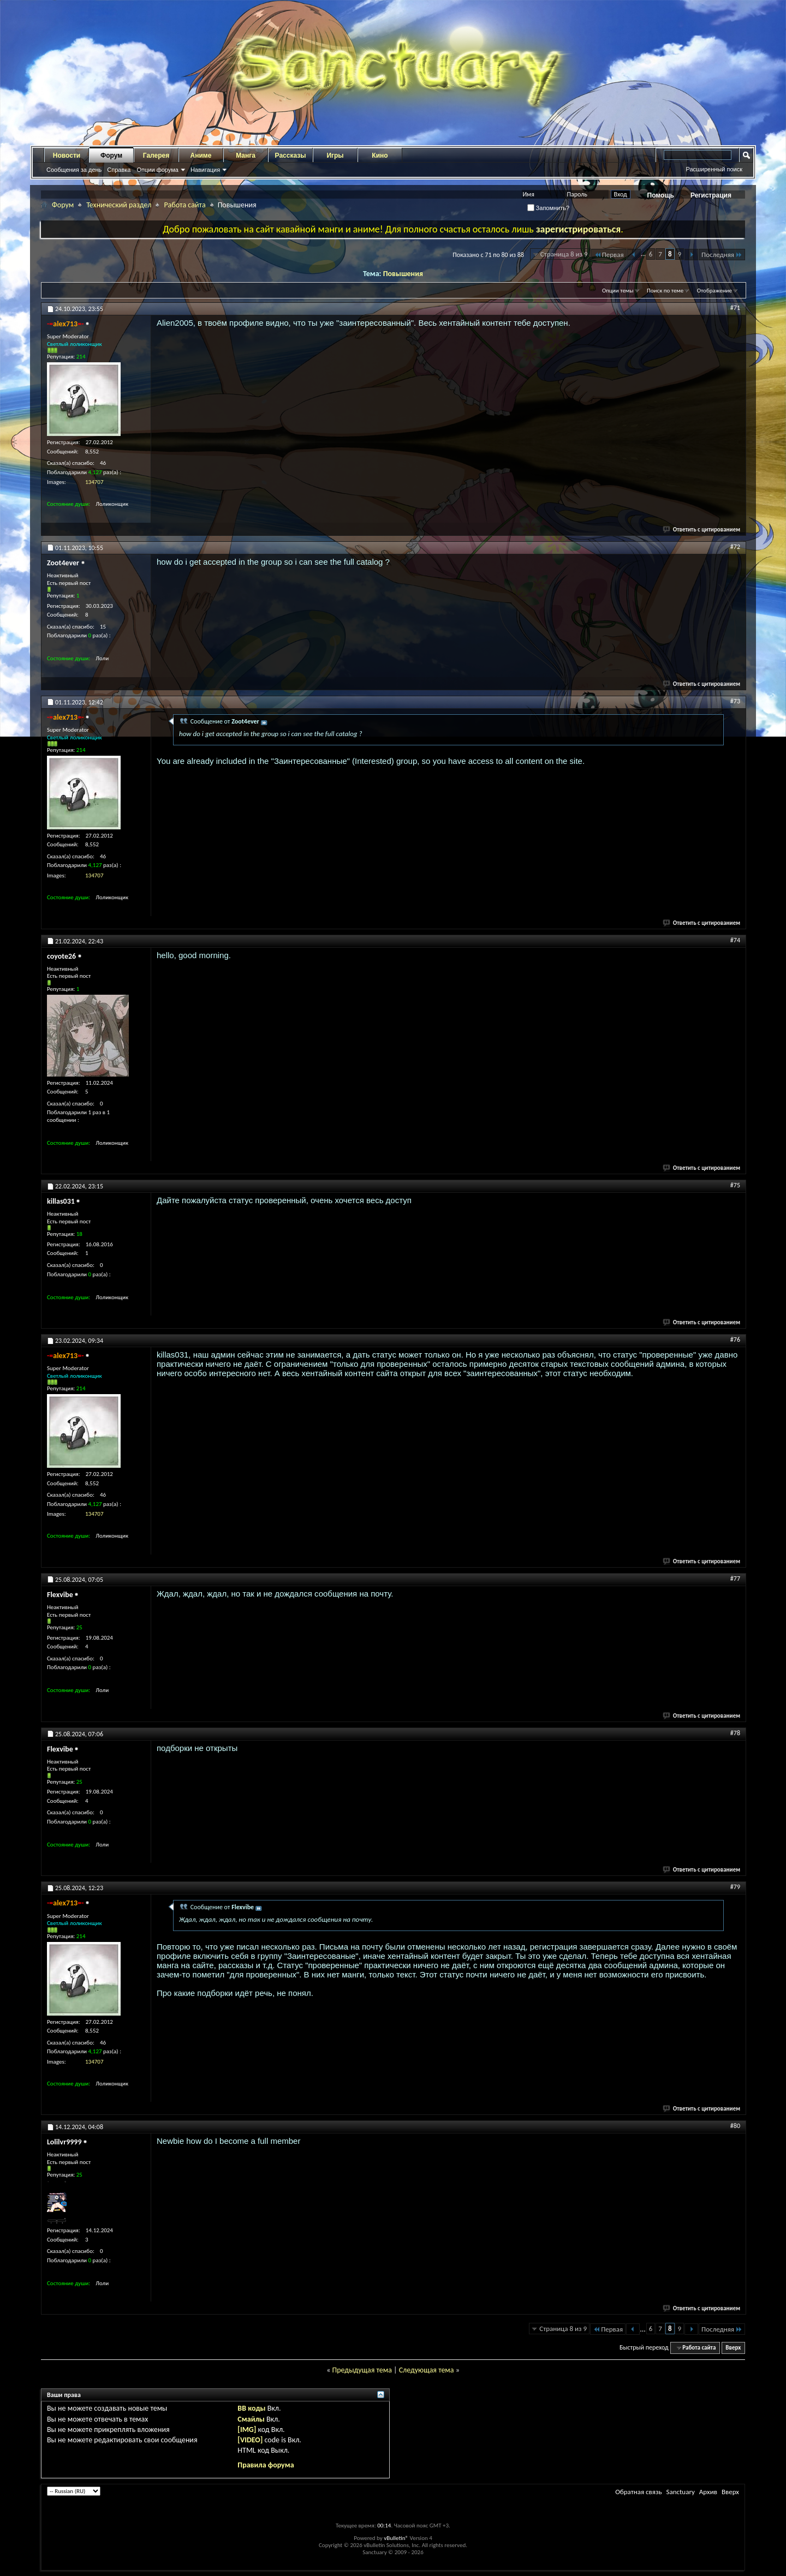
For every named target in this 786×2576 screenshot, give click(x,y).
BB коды (251, 2408)
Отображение (714, 290)
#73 (735, 701)
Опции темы (618, 290)
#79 (735, 1887)
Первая (609, 254)
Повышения (403, 273)
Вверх (733, 2347)
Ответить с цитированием (702, 529)
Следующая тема (426, 2370)
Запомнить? (548, 208)
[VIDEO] (250, 2439)
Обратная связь (638, 2492)
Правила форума (265, 2465)
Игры (334, 155)
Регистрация (710, 195)
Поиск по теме (665, 290)
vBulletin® (396, 2538)
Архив (708, 2492)
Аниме (201, 155)
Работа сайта (184, 205)
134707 (94, 482)
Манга (245, 155)
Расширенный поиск (714, 169)
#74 (735, 940)
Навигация (205, 169)
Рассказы (290, 155)
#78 (735, 1733)
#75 (735, 1185)
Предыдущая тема (361, 2370)
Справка (118, 169)
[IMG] (246, 2429)
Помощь (660, 195)
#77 (735, 1578)
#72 (735, 547)
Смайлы (250, 2419)
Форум (111, 155)
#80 (735, 2126)
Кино (380, 155)
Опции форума (157, 169)
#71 (735, 308)
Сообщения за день (74, 169)
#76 (735, 1339)
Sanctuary (680, 2492)
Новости (66, 155)
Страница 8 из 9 (564, 254)
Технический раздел (118, 205)
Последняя (721, 254)
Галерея (156, 155)
